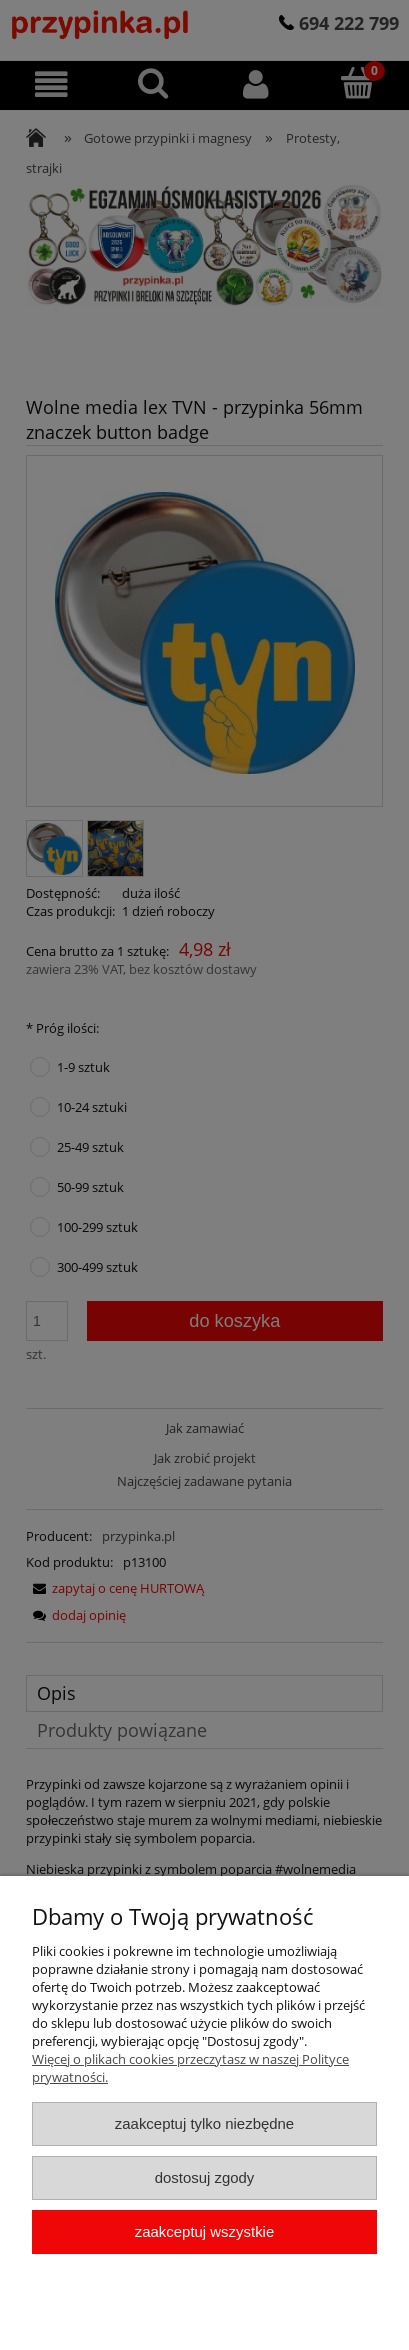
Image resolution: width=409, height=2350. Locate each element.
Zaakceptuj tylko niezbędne (204, 2123)
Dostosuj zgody (205, 2177)
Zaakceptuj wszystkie (204, 2231)
